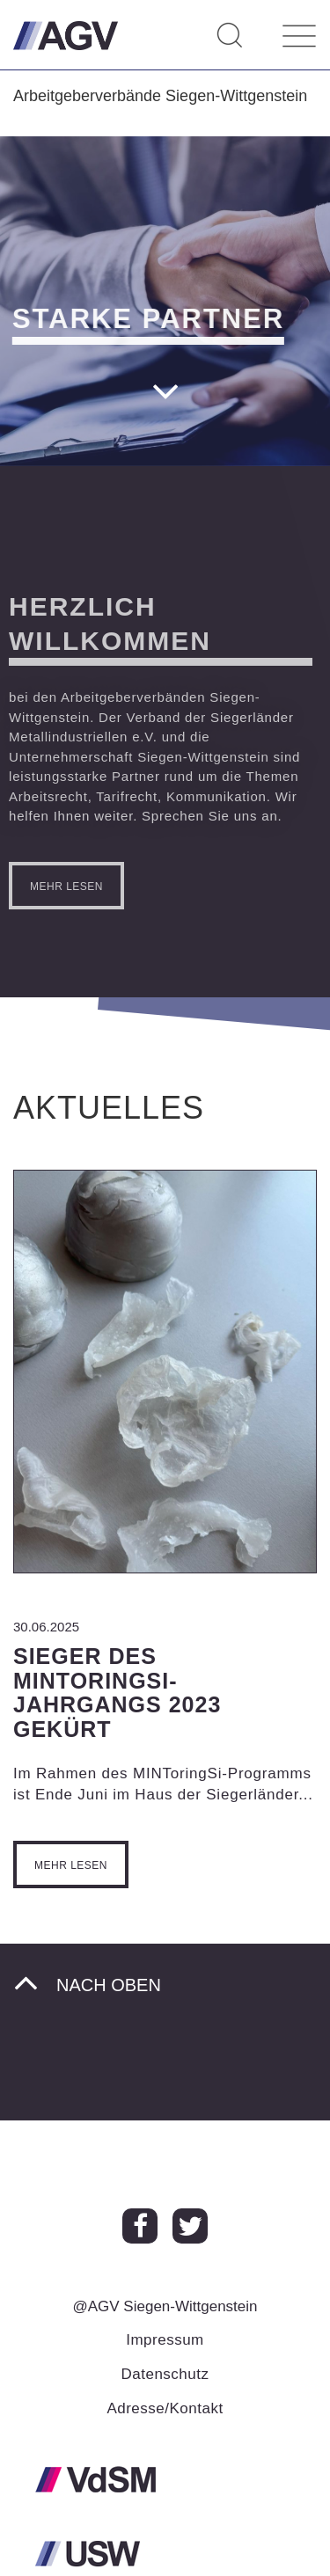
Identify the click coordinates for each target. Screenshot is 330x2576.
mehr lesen (60, 886)
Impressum (165, 2340)
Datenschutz (165, 2374)
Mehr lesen (70, 1865)
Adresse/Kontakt (164, 2408)
